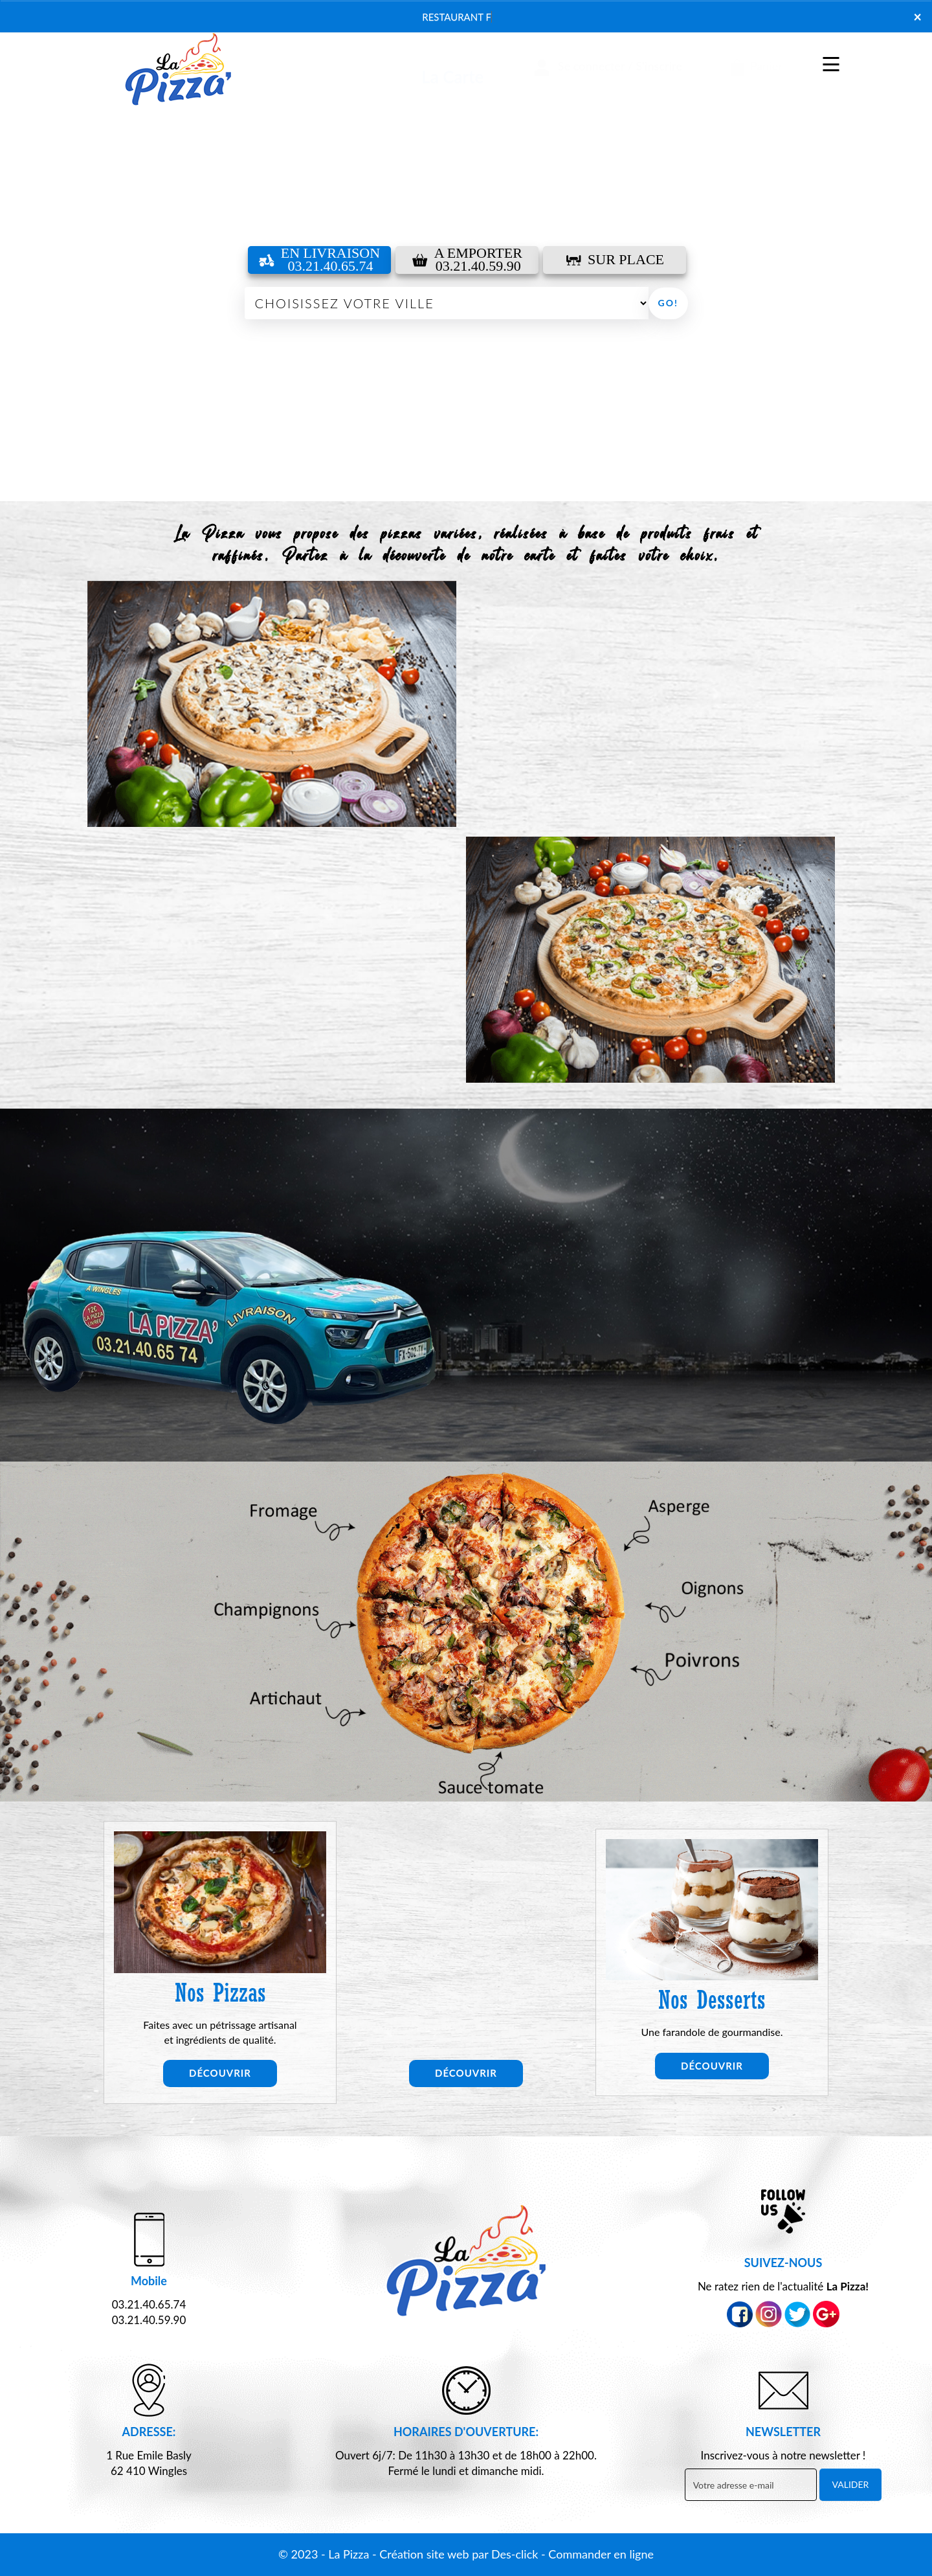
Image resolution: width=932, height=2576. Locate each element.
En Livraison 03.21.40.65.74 (319, 260)
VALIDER (850, 2484)
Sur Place (615, 259)
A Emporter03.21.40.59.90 (467, 260)
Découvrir (220, 2073)
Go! (668, 302)
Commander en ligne (601, 2554)
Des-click (514, 2554)
